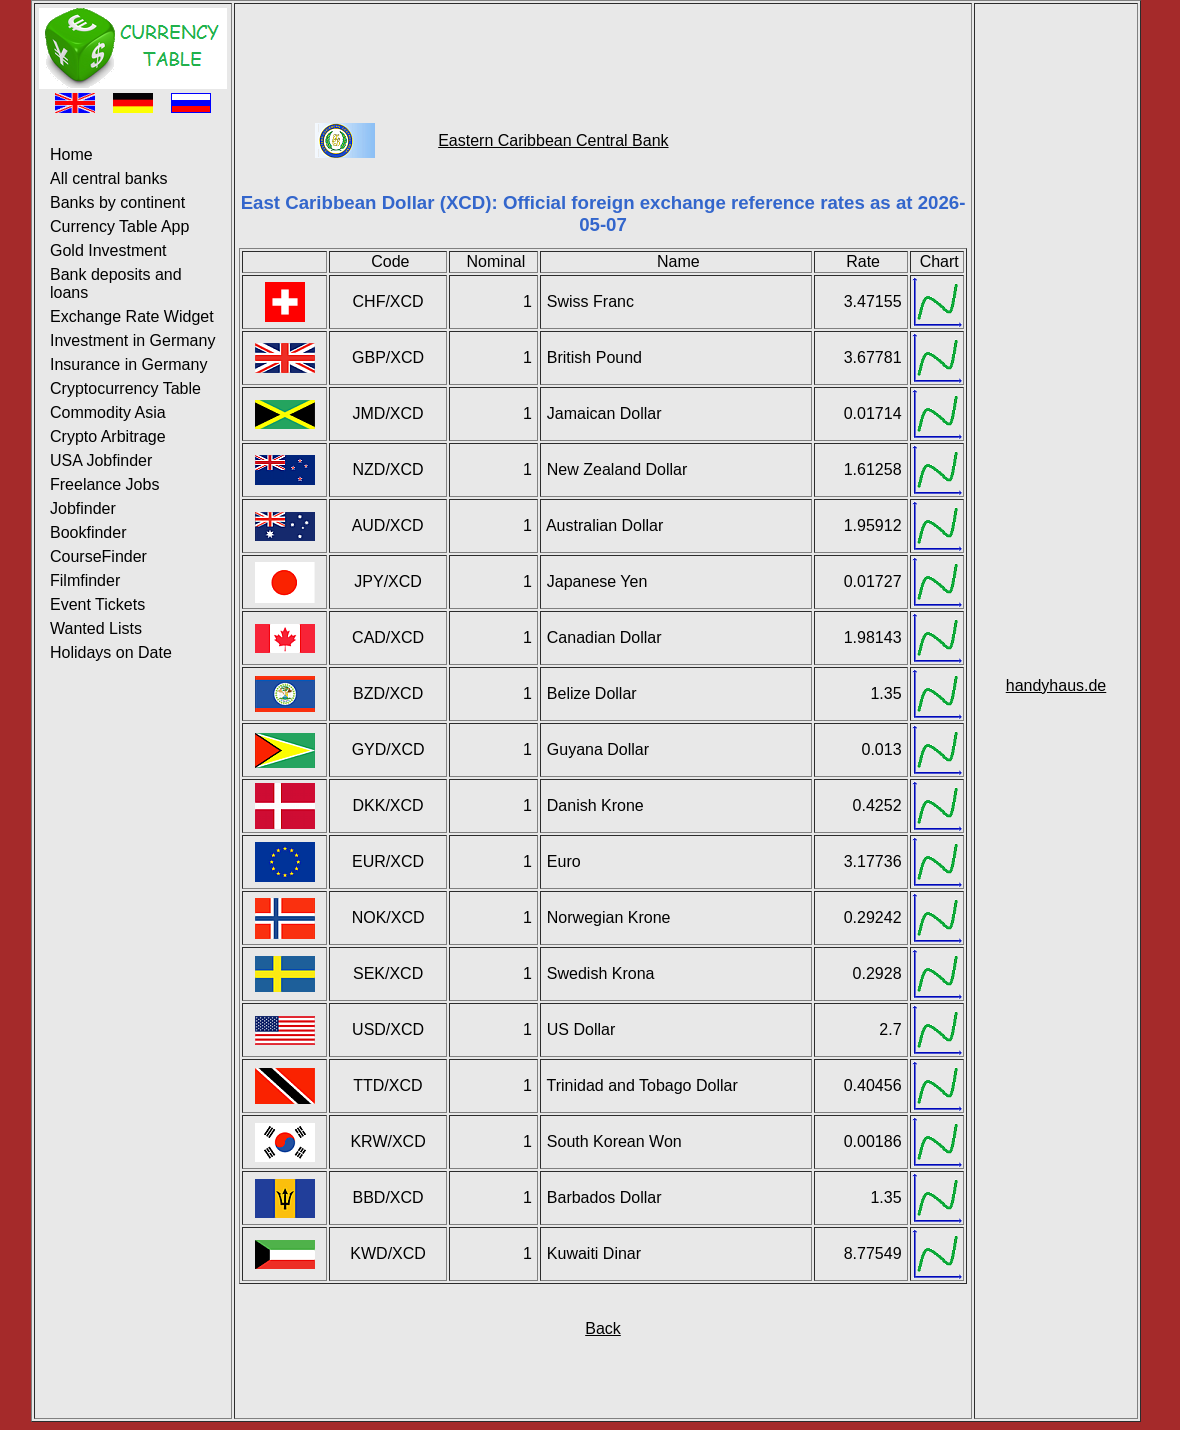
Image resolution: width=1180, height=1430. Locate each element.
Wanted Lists (96, 628)
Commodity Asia (108, 412)
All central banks (108, 178)
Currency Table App (119, 226)
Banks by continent (117, 202)
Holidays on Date (111, 652)
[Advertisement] (603, 53)
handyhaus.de (1056, 685)
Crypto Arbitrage (108, 436)
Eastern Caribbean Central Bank (553, 140)
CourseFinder (98, 556)
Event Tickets (97, 604)
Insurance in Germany (128, 364)
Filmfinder (85, 580)
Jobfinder (83, 508)
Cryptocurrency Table (125, 388)
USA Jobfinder (101, 460)
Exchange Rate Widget (132, 316)
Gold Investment (108, 250)
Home (71, 154)
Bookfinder (88, 532)
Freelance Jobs (104, 484)
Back (603, 1328)
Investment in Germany (132, 340)
